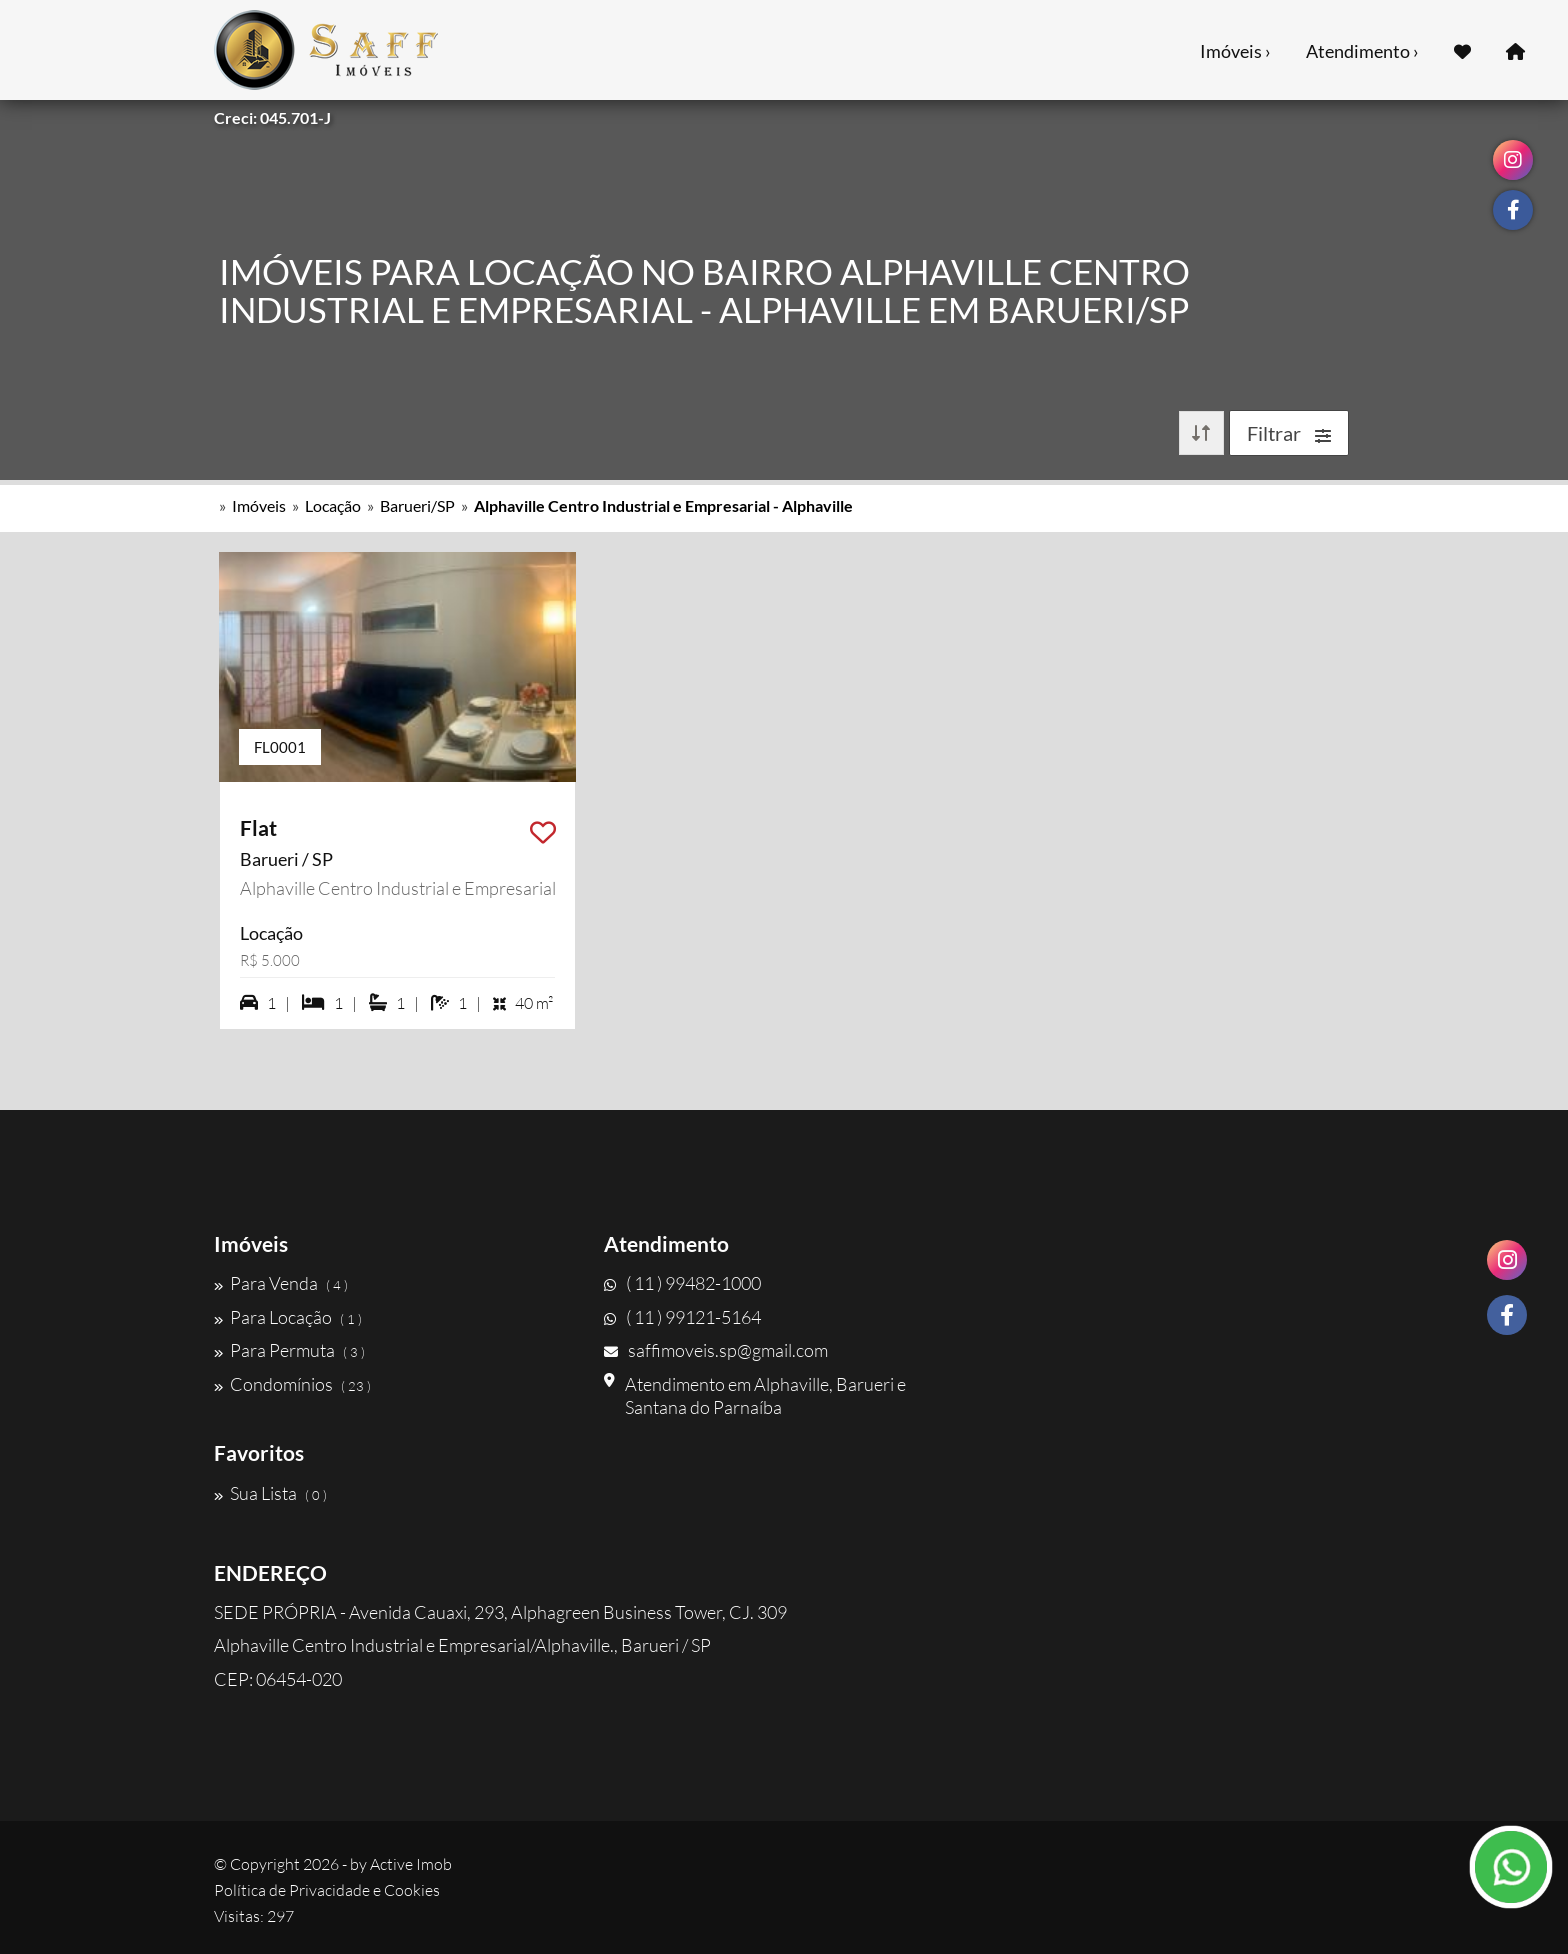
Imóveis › (1235, 51)
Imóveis (259, 505)
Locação (333, 505)
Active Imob (411, 1864)
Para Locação (288, 1317)
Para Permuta (289, 1350)
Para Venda (281, 1283)
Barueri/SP (417, 505)
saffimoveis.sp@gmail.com (716, 1350)
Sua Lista (270, 1493)
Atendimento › (1362, 51)
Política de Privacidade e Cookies (327, 1890)
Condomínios (292, 1384)
